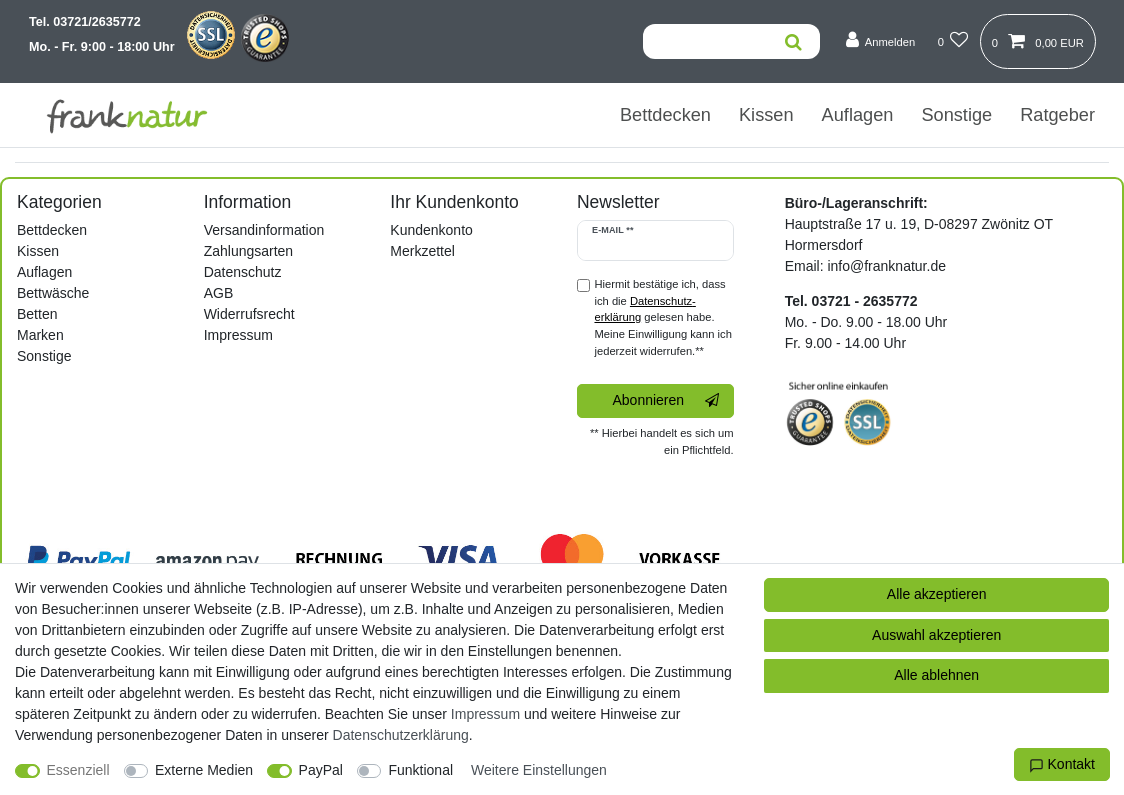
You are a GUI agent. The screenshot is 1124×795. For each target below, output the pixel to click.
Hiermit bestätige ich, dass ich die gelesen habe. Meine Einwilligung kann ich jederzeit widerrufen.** (662, 317)
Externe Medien (204, 770)
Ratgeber (1057, 115)
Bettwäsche (53, 293)
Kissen (766, 115)
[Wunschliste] (952, 40)
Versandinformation (264, 230)
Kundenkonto (431, 230)
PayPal (321, 770)
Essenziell (78, 770)
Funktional (420, 770)
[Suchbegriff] (705, 41)
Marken (40, 335)
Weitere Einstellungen (539, 770)
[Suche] (793, 41)
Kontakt (1062, 765)
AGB (219, 293)
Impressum (238, 335)
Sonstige (956, 115)
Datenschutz (243, 272)
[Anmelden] (881, 40)
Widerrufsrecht (249, 314)
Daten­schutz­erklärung (401, 735)
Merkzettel (422, 251)
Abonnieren (665, 401)
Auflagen (858, 115)
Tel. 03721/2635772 (85, 22)
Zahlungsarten (249, 251)
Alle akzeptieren (937, 594)
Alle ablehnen (936, 675)
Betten (37, 314)
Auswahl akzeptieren (936, 635)
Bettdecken (665, 115)
